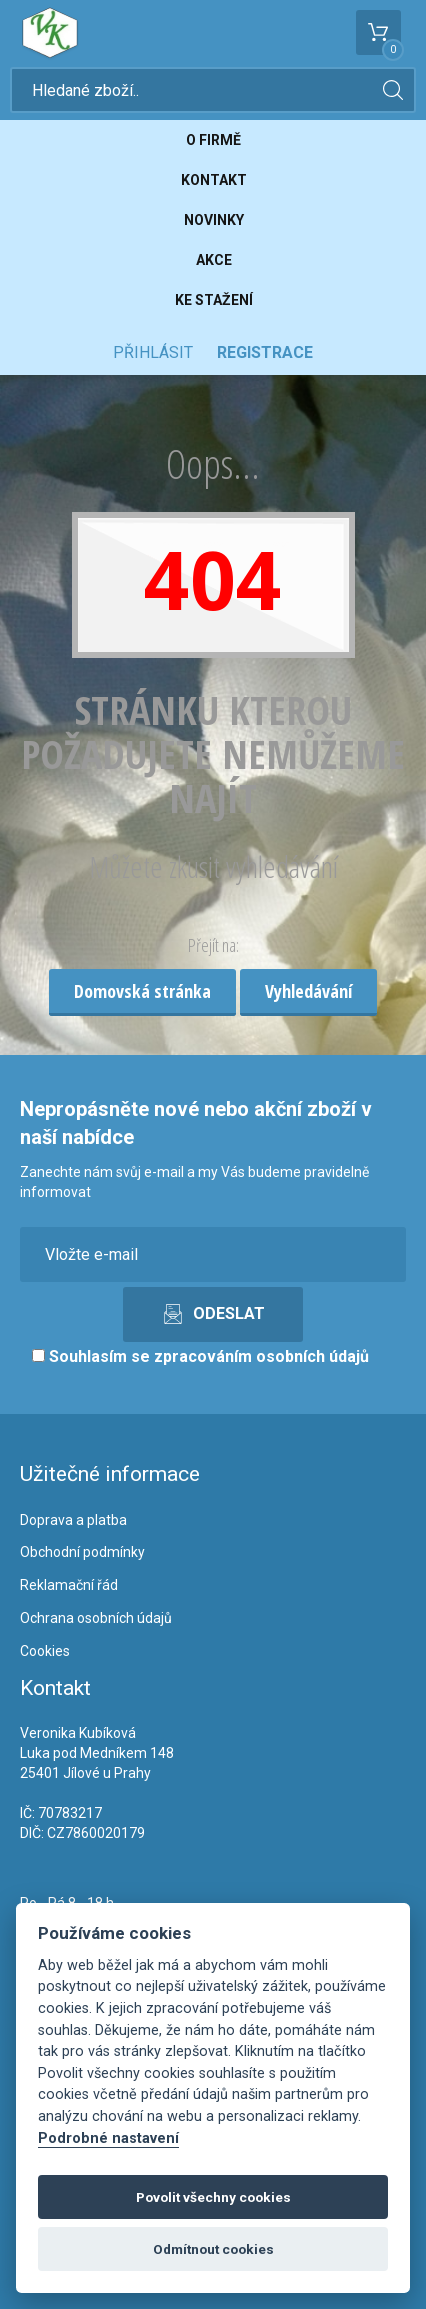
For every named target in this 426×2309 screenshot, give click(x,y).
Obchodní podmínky (82, 1552)
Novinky (214, 220)
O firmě (213, 140)
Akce (214, 260)
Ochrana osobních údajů (96, 1618)
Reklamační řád (69, 1585)
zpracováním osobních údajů (261, 1356)
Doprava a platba (73, 1520)
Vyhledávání (308, 991)
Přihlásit (153, 352)
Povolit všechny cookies (213, 2197)
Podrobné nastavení (108, 2138)
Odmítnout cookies (213, 2249)
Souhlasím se (200, 1356)
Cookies (45, 1651)
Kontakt (214, 180)
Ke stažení (214, 300)
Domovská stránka (142, 991)
